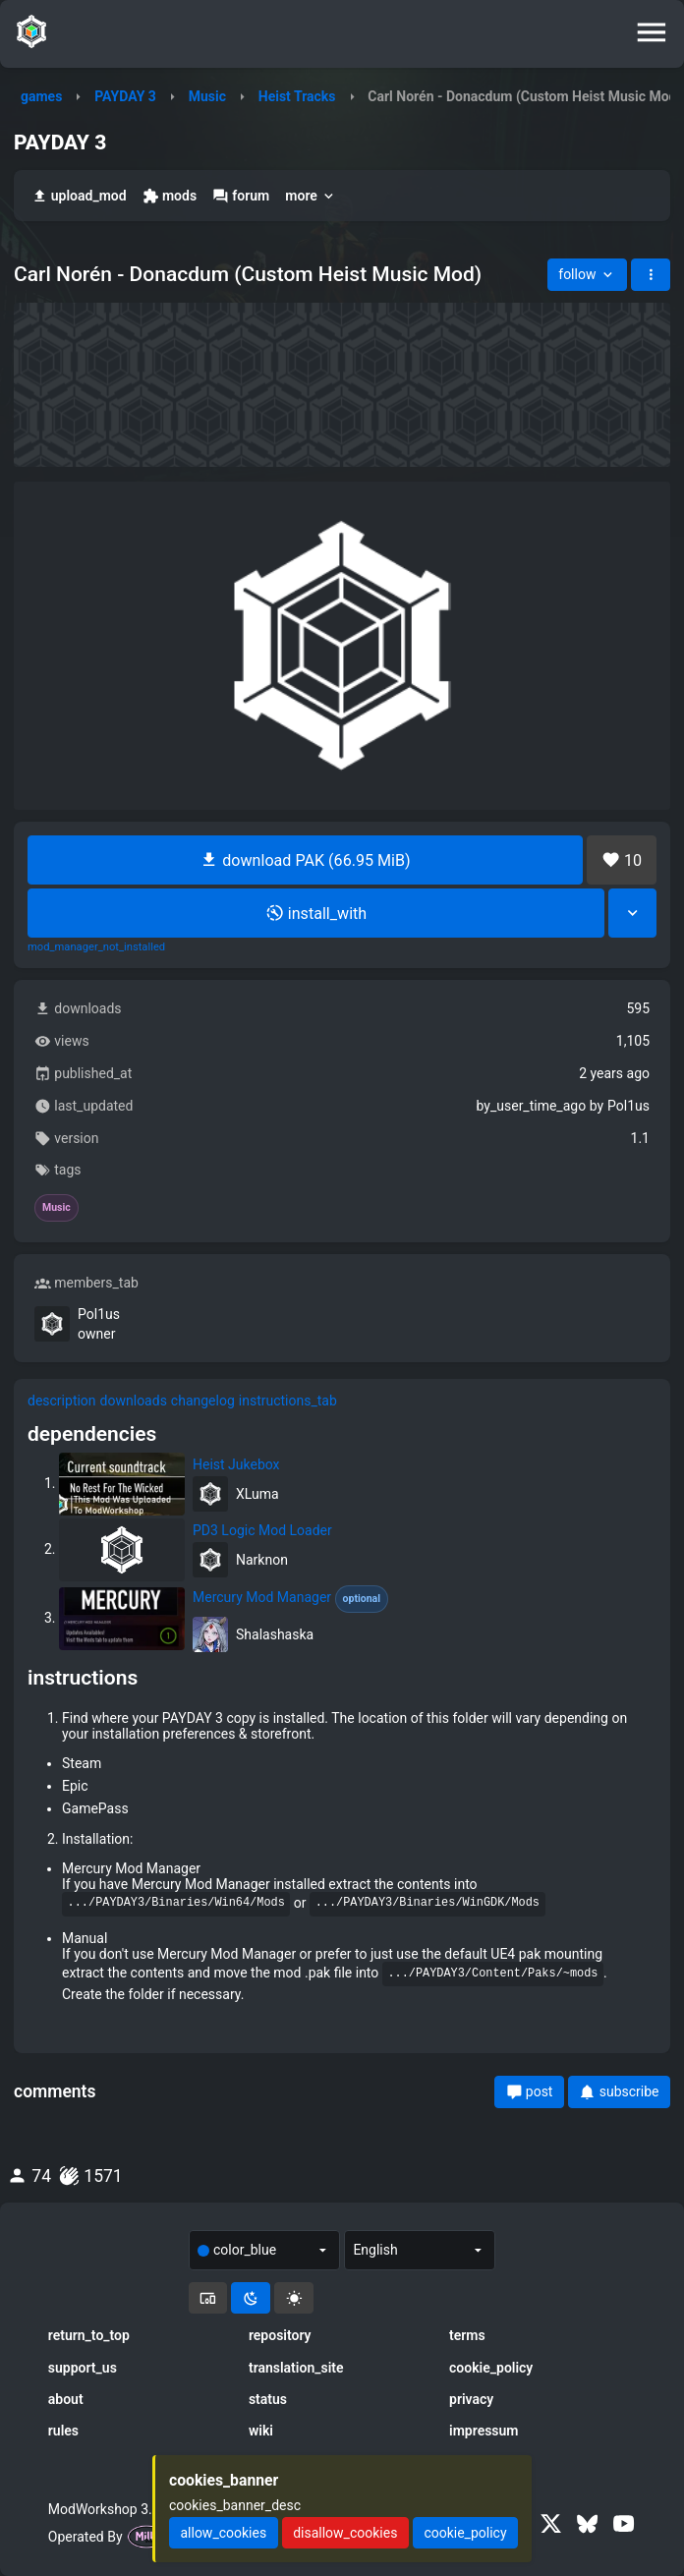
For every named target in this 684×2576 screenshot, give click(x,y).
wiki (261, 2430)
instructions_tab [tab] (288, 1400)
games (41, 96)
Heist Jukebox (236, 1464)
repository (280, 2335)
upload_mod (79, 196)
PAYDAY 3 (125, 96)
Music (207, 96)
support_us (82, 2368)
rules (63, 2430)
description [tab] (62, 1400)
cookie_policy (491, 2368)
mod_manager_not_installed (96, 947)
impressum (484, 2430)
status (268, 2399)
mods (169, 196)
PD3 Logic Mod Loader (262, 1530)
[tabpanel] (342, 1731)
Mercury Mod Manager (290, 1599)
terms (467, 2335)
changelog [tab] (203, 1400)
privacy (471, 2399)
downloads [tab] (133, 1400)
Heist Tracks (297, 96)
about (66, 2399)
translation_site (296, 2368)
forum (240, 196)
